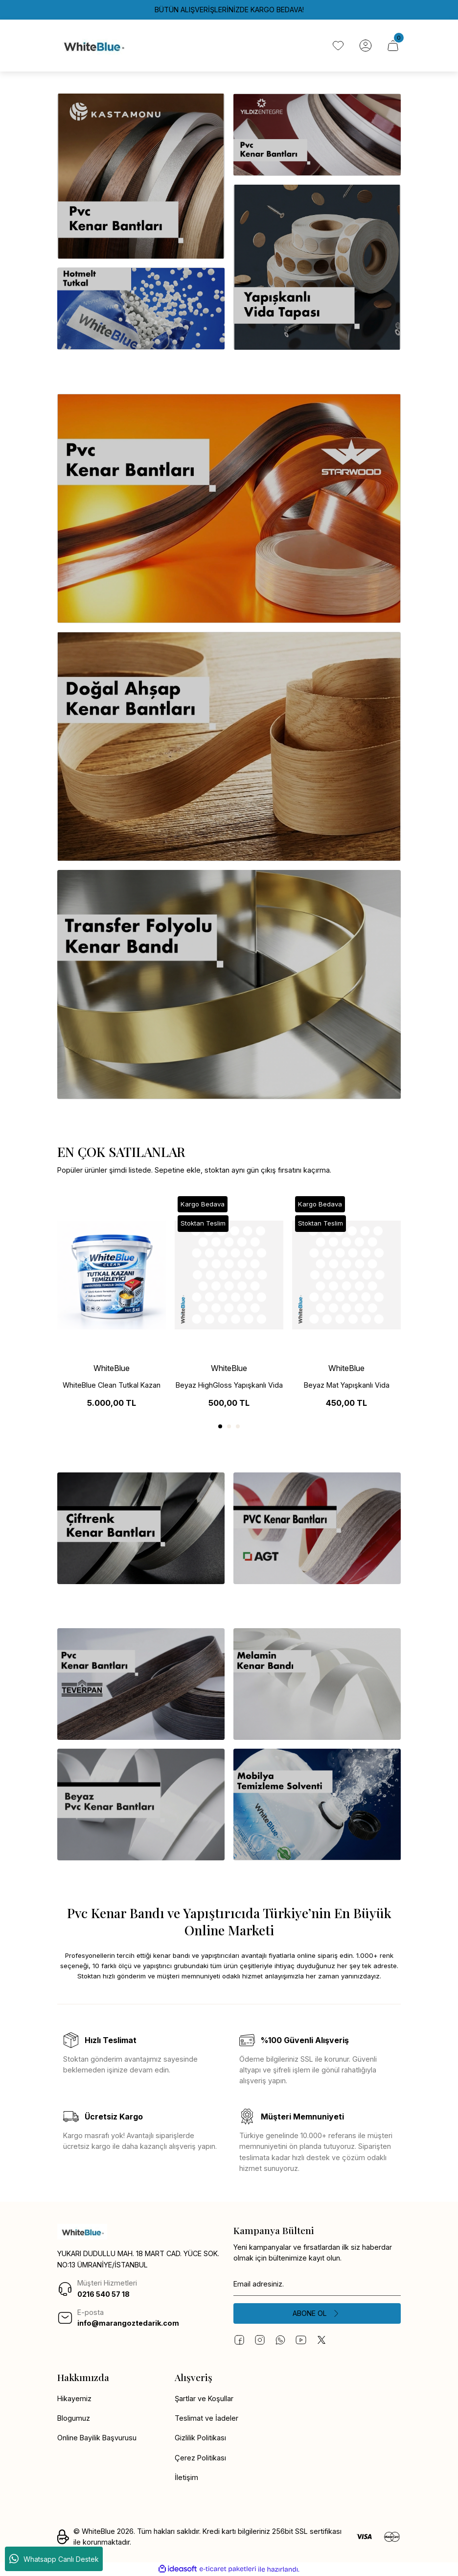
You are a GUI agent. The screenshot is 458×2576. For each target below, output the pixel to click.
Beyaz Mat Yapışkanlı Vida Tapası (346, 1386)
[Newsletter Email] (317, 2284)
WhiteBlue (111, 1368)
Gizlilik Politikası (200, 2437)
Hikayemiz (74, 2398)
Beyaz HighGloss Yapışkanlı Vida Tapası (229, 1386)
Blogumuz (73, 2418)
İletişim (186, 2477)
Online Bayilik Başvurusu (97, 2437)
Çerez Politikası (200, 2458)
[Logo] (93, 45)
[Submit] (317, 2313)
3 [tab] (238, 1426)
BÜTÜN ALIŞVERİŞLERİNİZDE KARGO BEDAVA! (229, 9)
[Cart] (393, 45)
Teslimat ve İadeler (206, 2418)
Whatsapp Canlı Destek (54, 2558)
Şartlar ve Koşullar (204, 2398)
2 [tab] (229, 1426)
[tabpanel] (111, 1304)
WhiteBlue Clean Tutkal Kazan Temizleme (111, 1386)
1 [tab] (220, 1426)
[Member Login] (365, 45)
